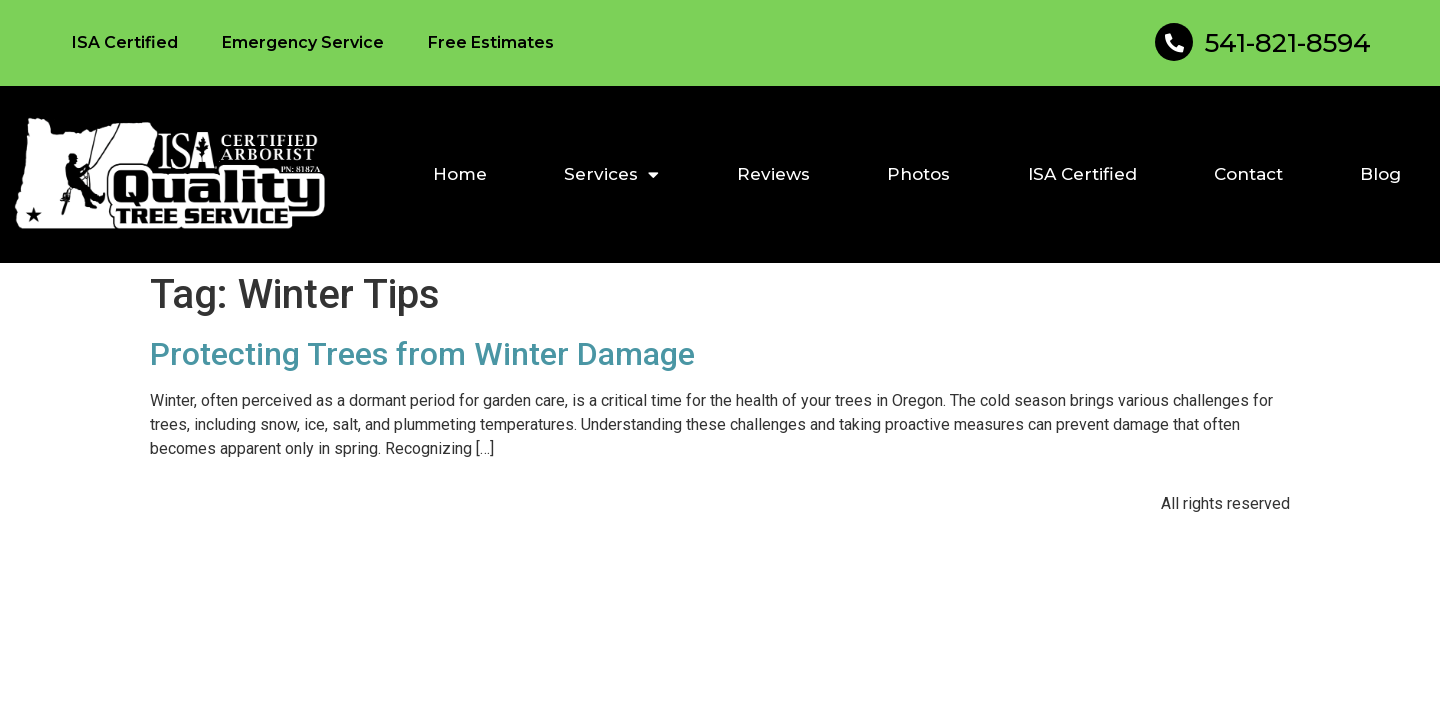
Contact (1248, 174)
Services (611, 174)
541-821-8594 (1288, 43)
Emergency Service (303, 42)
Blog (1380, 174)
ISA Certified (125, 42)
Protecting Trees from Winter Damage (422, 354)
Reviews (773, 174)
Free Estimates (491, 42)
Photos (918, 174)
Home (460, 174)
